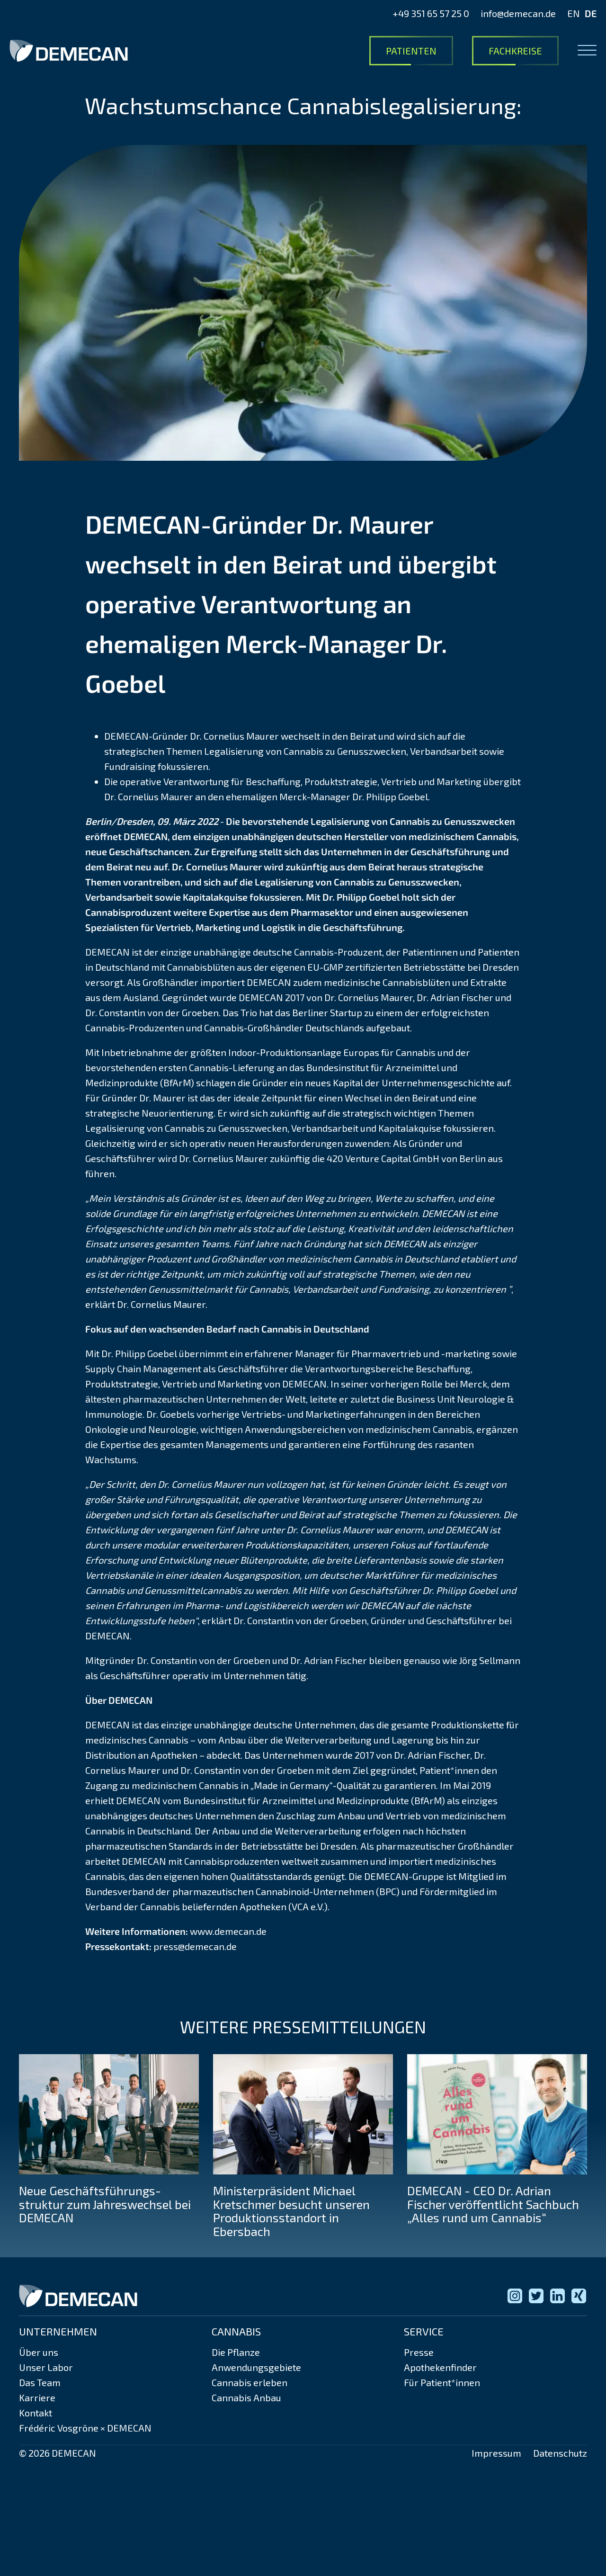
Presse (419, 2352)
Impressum (496, 2453)
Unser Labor (46, 2367)
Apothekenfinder (440, 2367)
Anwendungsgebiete (256, 2367)
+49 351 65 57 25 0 (430, 13)
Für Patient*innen (442, 2382)
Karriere (37, 2397)
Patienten (411, 50)
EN (573, 13)
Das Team (40, 2382)
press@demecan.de (195, 1946)
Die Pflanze (236, 2352)
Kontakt (35, 2412)
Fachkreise (515, 50)
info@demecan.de (518, 13)
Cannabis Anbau (246, 2397)
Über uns (38, 2352)
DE (591, 13)
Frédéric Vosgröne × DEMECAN (85, 2427)
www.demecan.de (228, 1931)
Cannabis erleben (249, 2382)
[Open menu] (587, 50)
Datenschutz (560, 2453)
